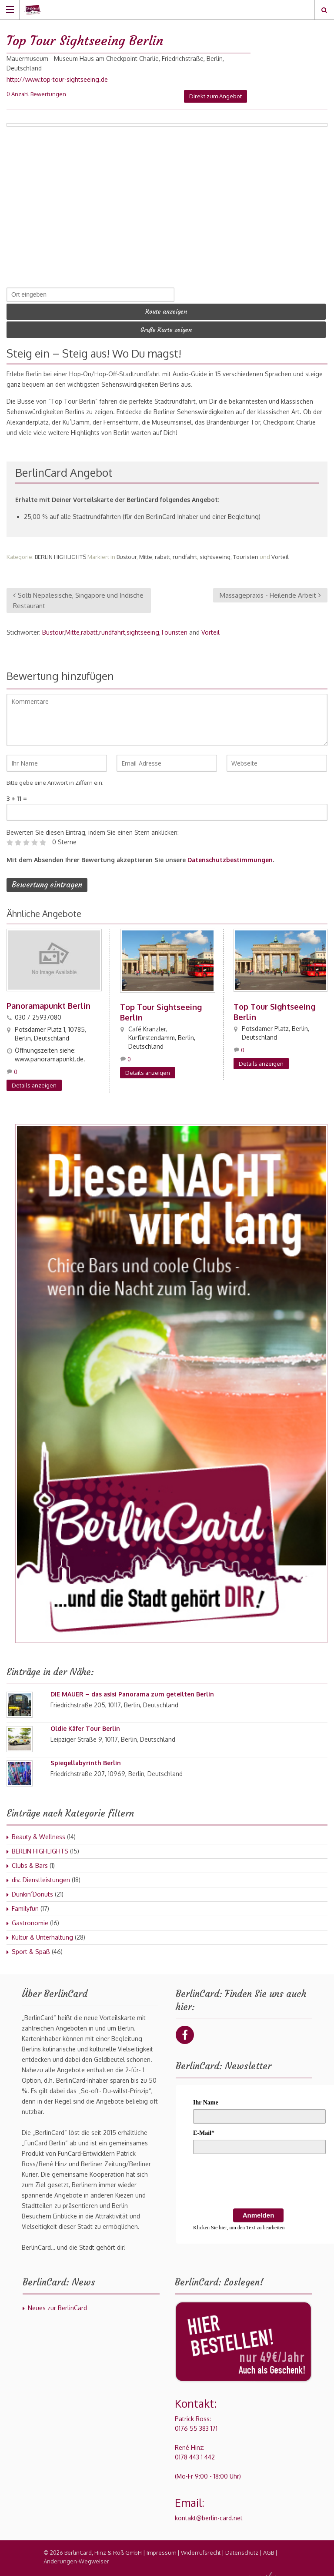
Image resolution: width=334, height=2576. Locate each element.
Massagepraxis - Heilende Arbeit (270, 589)
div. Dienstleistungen (41, 1873)
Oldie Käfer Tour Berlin (85, 1722)
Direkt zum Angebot (215, 96)
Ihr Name (205, 2096)
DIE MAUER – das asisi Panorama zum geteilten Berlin (132, 1688)
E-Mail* (203, 2127)
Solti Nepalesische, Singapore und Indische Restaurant (78, 594)
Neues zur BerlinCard (57, 2301)
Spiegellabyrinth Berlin (85, 1756)
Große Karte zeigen (166, 325)
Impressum (161, 2546)
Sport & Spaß (31, 1945)
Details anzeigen (34, 1079)
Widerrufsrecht (200, 2546)
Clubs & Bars (30, 1859)
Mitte (145, 551)
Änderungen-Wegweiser (76, 2555)
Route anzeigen (166, 310)
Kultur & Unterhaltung (42, 1931)
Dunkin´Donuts (32, 1888)
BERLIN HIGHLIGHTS (60, 551)
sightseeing (215, 551)
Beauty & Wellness (38, 1830)
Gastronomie (30, 1916)
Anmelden (258, 2209)
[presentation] (259, 2177)
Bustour (127, 551)
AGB (268, 2546)
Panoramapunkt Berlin (48, 999)
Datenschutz (241, 2546)
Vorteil (280, 551)
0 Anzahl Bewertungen (36, 93)
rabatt (162, 551)
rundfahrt (185, 551)
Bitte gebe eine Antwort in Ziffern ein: (55, 776)
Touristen (245, 551)
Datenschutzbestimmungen (230, 854)
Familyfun (25, 1902)
